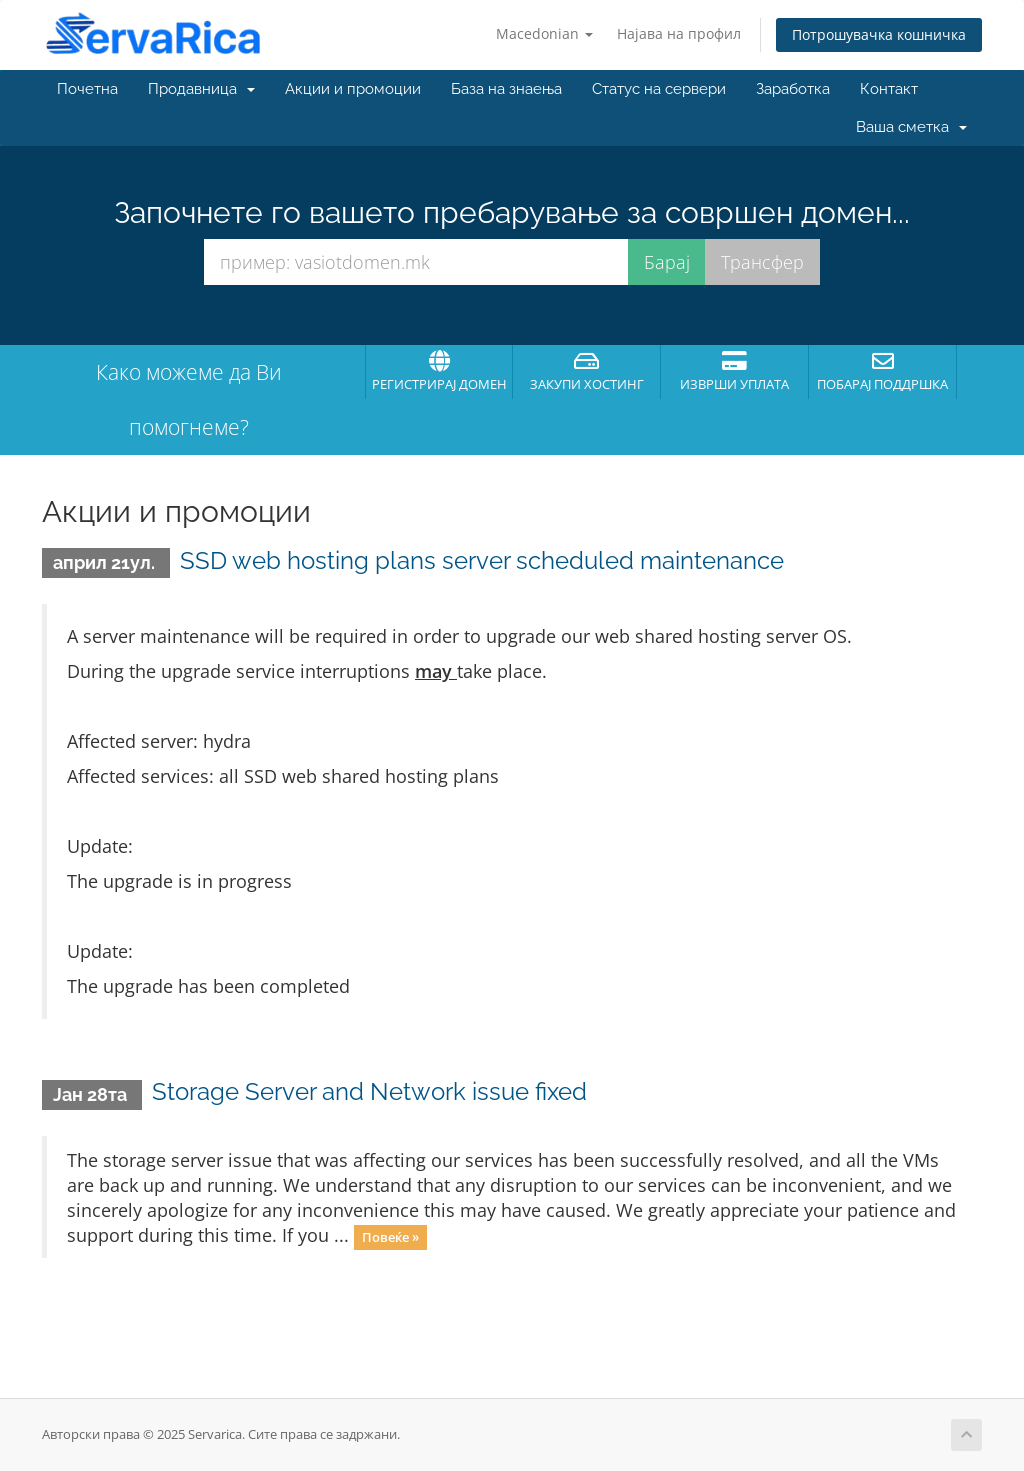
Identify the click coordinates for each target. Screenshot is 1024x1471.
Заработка (793, 89)
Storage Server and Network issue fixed (369, 1091)
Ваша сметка (911, 127)
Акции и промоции (353, 89)
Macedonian (544, 33)
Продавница (201, 89)
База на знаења (506, 89)
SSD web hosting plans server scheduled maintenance (482, 560)
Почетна (87, 89)
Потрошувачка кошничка (879, 34)
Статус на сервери (659, 89)
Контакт (889, 89)
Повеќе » (390, 1237)
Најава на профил (679, 33)
